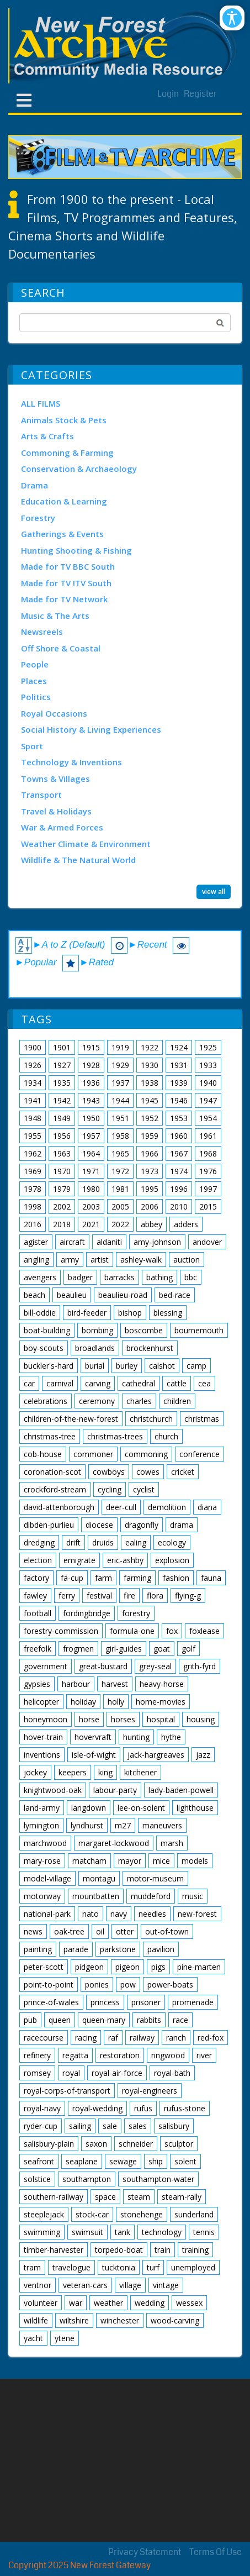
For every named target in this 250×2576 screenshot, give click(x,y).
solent (185, 2161)
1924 (179, 1047)
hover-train (43, 1737)
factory (36, 1578)
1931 (179, 1065)
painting (38, 1949)
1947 (208, 1100)
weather (108, 2303)
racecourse (43, 2037)
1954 (208, 1118)
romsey (37, 2073)
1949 (62, 1118)
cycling (109, 1489)
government (45, 1666)
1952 (149, 1118)
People (35, 664)
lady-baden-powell (181, 1790)
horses (123, 1719)
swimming (42, 2232)
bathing (159, 1277)
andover (207, 1242)
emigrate (79, 1560)
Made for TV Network (64, 598)
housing (201, 1719)
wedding (149, 2303)
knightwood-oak (53, 1790)
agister (36, 1242)
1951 (120, 1118)
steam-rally (181, 2196)
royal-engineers (149, 2090)
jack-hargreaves (155, 1754)
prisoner (146, 2002)
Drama (34, 485)
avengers (40, 1277)
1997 (208, 1189)
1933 (208, 1065)
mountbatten (95, 1896)
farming (137, 1578)
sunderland (194, 2214)
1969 (32, 1171)
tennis (204, 2232)
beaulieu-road (122, 1295)
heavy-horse (162, 1684)
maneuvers (162, 1825)
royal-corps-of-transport (67, 2090)
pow (128, 1984)
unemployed (193, 2267)
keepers (72, 1772)
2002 (62, 1206)
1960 (179, 1136)
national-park (47, 1914)
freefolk (37, 1648)
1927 (62, 1065)
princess (105, 2002)
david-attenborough (59, 1507)
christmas (201, 1418)
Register (200, 93)
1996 (179, 1189)
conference (199, 1454)
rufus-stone (184, 2108)
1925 (208, 1047)
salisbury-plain (49, 2143)
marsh (172, 1843)
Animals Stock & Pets (64, 419)
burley (126, 1365)
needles (152, 1914)
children (177, 1401)
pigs (158, 1967)
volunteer (40, 2303)
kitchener (140, 1772)
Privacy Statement (144, 2552)
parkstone (118, 1949)
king (105, 1772)
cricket (182, 1471)
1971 (91, 1171)
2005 (120, 1206)
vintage (166, 2285)
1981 (120, 1189)
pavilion (160, 1949)
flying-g (188, 1595)
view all (213, 891)
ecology (172, 1542)
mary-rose (42, 1860)
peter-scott (43, 1967)
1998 (32, 1206)
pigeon (127, 1967)
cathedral (138, 1383)
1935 (62, 1082)
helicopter (41, 1701)
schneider (136, 2143)
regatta (75, 2055)
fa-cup (72, 1578)
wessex (189, 2303)
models (195, 1860)
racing (86, 2037)
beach (34, 1295)
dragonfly (141, 1525)
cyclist (144, 1489)
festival (99, 1595)
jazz (203, 1754)
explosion (172, 1560)
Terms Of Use (215, 2552)
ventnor (37, 2285)
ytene (65, 2338)
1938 (149, 1082)
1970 (62, 1171)
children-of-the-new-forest (71, 1418)
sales (138, 2126)
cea (204, 1383)
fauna (211, 1578)
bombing (97, 1330)
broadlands (95, 1348)
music (192, 1896)
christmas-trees (115, 1436)
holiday (83, 1701)
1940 (208, 1082)
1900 (32, 1047)
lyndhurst (87, 1825)
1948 (32, 1118)
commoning (146, 1454)
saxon (96, 2143)
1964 (91, 1153)
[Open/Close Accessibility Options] (232, 18)
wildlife (36, 2320)
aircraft (72, 1242)
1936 (91, 1082)
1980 (91, 1189)
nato (90, 1914)
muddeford (151, 1896)
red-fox (211, 2037)
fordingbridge (86, 1613)
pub (30, 2020)
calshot (162, 1365)
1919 (120, 1047)
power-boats (170, 1984)
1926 (32, 1065)
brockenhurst (149, 1348)
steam (138, 2196)
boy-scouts (43, 1348)
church (166, 1436)
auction (186, 1259)
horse (89, 1719)
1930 (149, 1065)
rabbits (149, 2020)
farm (103, 1578)
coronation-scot (52, 1471)
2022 (120, 1224)
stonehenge (141, 2214)
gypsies (37, 1684)
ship (155, 2161)
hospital (161, 1719)
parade (75, 1949)
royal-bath (172, 2073)
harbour (76, 1684)
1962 (32, 1153)
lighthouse (195, 1807)
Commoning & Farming (67, 452)
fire (129, 1595)
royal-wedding (97, 2108)
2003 (91, 1206)
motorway (42, 1896)
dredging (39, 1542)
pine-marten (199, 1967)
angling (36, 1259)
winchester (119, 2320)
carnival (59, 1383)
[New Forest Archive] (125, 45)
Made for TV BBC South (68, 566)
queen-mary (103, 2020)
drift (73, 1542)
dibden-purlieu (49, 1525)
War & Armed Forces (62, 827)
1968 (208, 1153)
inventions (42, 1754)
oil (100, 1931)
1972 (120, 1171)
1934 (32, 1082)
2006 (149, 1206)
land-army (42, 1807)
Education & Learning (64, 501)
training (195, 2249)
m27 (123, 1825)
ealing (135, 1542)
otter (125, 1931)
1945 (149, 1100)
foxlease (204, 1631)
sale (110, 2126)
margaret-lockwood (113, 1843)
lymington (41, 1825)
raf (113, 2037)
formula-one (132, 1631)
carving (97, 1383)
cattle (177, 1383)
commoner (93, 1454)
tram (32, 2267)
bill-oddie (40, 1312)
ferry (66, 1595)
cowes (147, 1471)
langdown (88, 1807)
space (105, 2196)
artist (100, 1259)
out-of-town (167, 1931)
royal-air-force (117, 2073)
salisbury (173, 2126)
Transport (41, 794)
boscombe (144, 1330)
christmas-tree (50, 1436)
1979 (62, 1189)
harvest (115, 1684)
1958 (120, 1136)
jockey (35, 1772)
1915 (91, 1047)
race (180, 2020)
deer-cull (121, 1507)
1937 (120, 1082)
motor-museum (155, 1878)
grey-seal (155, 1666)
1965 (120, 1153)
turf (153, 2267)
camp (196, 1365)
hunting (136, 1737)
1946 (179, 1100)
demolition (167, 1507)
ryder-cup (40, 2126)
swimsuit (87, 2232)
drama (181, 1525)
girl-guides (123, 1648)
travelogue (71, 2267)
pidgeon (89, 1967)
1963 (62, 1153)
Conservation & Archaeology (79, 468)
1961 (208, 1136)
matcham (89, 1860)
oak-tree (69, 1931)
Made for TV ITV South (66, 582)
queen (60, 2020)
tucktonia (118, 2267)
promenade (193, 2002)
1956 (62, 1136)
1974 (179, 1171)
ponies (97, 1984)
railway (142, 2037)
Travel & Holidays (56, 811)
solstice (37, 2179)
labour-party (115, 1790)
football (37, 1613)
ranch (176, 2037)
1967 (179, 1153)
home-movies (160, 1701)
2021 (91, 1224)
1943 (91, 1100)
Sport (32, 745)
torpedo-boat (119, 2249)
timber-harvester (53, 2249)
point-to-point (48, 1984)
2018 (62, 1224)
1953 (179, 1118)
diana (207, 1507)
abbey (151, 1224)
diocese (99, 1525)
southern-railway (53, 2196)
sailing (80, 2126)
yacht (33, 2338)
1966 (149, 1153)
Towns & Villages (55, 778)
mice (161, 1860)
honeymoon (45, 1719)
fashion (176, 1578)
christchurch (151, 1418)
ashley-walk (141, 1259)
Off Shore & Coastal (60, 648)
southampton (86, 2179)
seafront (39, 2161)
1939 (179, 1082)
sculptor (178, 2143)
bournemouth (199, 1330)
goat (161, 1648)
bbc (190, 1277)
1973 (149, 1171)
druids (103, 1542)
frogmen (78, 1648)
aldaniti (109, 1242)
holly (116, 1701)
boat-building (47, 1330)
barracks (119, 1277)
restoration (120, 2055)
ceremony (97, 1401)
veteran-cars (85, 2285)
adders (186, 1224)
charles (139, 1401)
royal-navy (42, 2108)
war (75, 2303)
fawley (35, 1595)
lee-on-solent (141, 1807)
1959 (149, 1136)
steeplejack (44, 2214)
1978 (32, 1189)
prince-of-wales (51, 2002)
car (29, 1383)
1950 (91, 1118)
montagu (99, 1878)
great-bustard (103, 1666)
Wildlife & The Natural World (78, 859)
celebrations (45, 1401)
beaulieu (72, 1295)
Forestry (38, 517)
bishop (130, 1312)
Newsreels (42, 631)
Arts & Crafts (47, 435)
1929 (120, 1065)
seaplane (82, 2161)
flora (155, 1595)
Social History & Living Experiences (91, 729)
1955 (32, 1136)
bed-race (174, 1295)
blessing (167, 1312)
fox (172, 1631)
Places (34, 680)
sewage (123, 2161)
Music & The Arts (55, 615)
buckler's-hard (48, 1365)
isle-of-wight (94, 1754)
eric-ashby (125, 1560)
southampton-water (158, 2179)
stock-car (92, 2214)
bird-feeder (87, 1312)
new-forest (197, 1914)
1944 (120, 1100)
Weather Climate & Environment (86, 843)
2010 (179, 1206)
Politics (36, 696)
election (38, 1560)
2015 (208, 1206)
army (70, 1259)
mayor (129, 1860)
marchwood (45, 1843)
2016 (32, 1224)
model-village (47, 1878)
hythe (171, 1737)
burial (94, 1365)
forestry (136, 1613)
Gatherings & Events (62, 533)
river (204, 2055)
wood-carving (175, 2320)
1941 (32, 1100)
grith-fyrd (199, 1666)
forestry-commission (61, 1631)
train (163, 2249)
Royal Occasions (54, 713)
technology (162, 2232)
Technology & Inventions (71, 761)
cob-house (43, 1454)
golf (188, 1648)
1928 (91, 1065)
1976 (208, 1171)
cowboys (109, 1471)
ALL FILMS (40, 403)
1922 (149, 1047)
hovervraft (93, 1737)
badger (80, 1277)
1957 (91, 1136)
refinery (37, 2055)
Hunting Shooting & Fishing (76, 550)
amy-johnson (157, 1242)
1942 (62, 1100)
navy (118, 1914)
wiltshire (74, 2320)
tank (122, 2232)
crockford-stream (55, 1489)
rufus (143, 2108)
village (130, 2285)
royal (71, 2073)
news (33, 1931)
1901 (62, 1047)
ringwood (168, 2055)
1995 (149, 1189)
